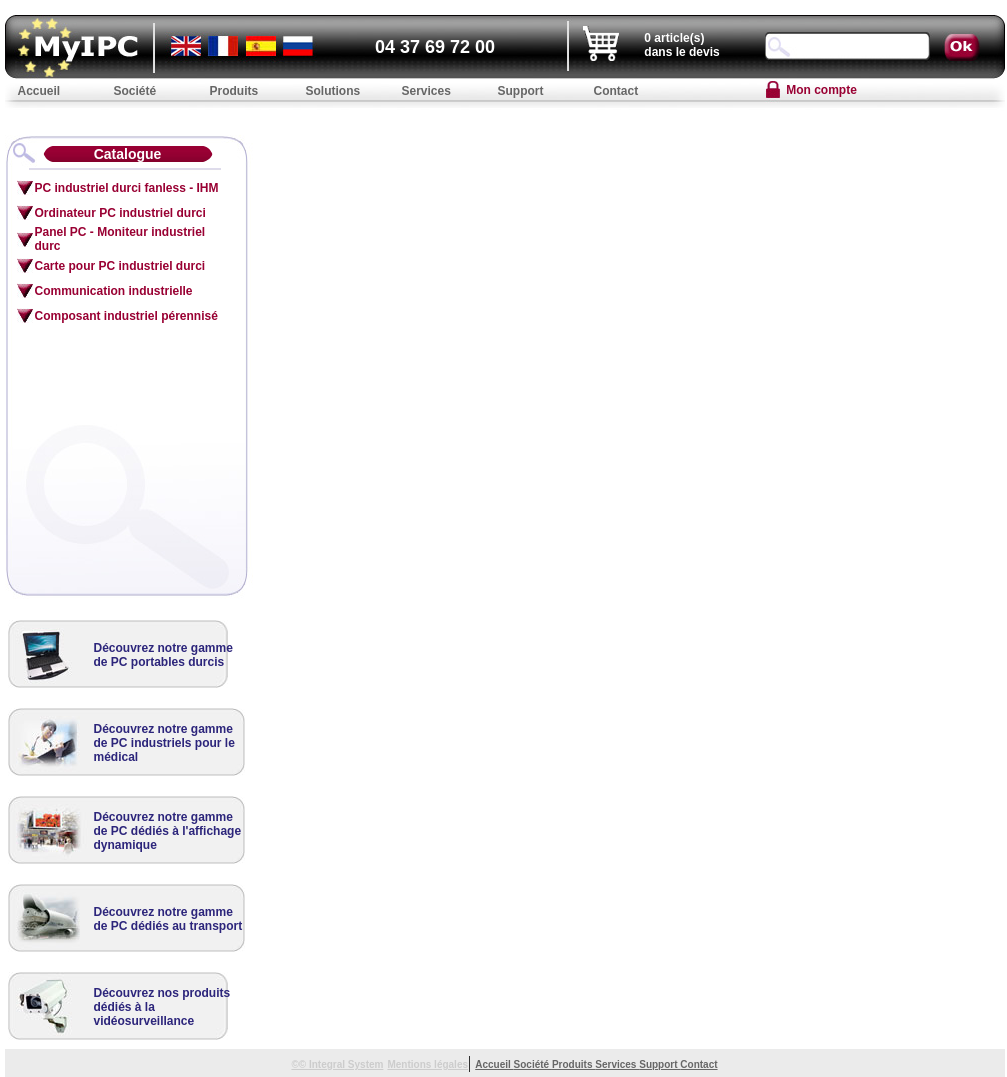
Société (533, 1064)
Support (659, 1064)
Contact (698, 1064)
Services (617, 1064)
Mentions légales (427, 1064)
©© (300, 1064)
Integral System (346, 1064)
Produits (573, 1064)
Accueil (494, 1064)
